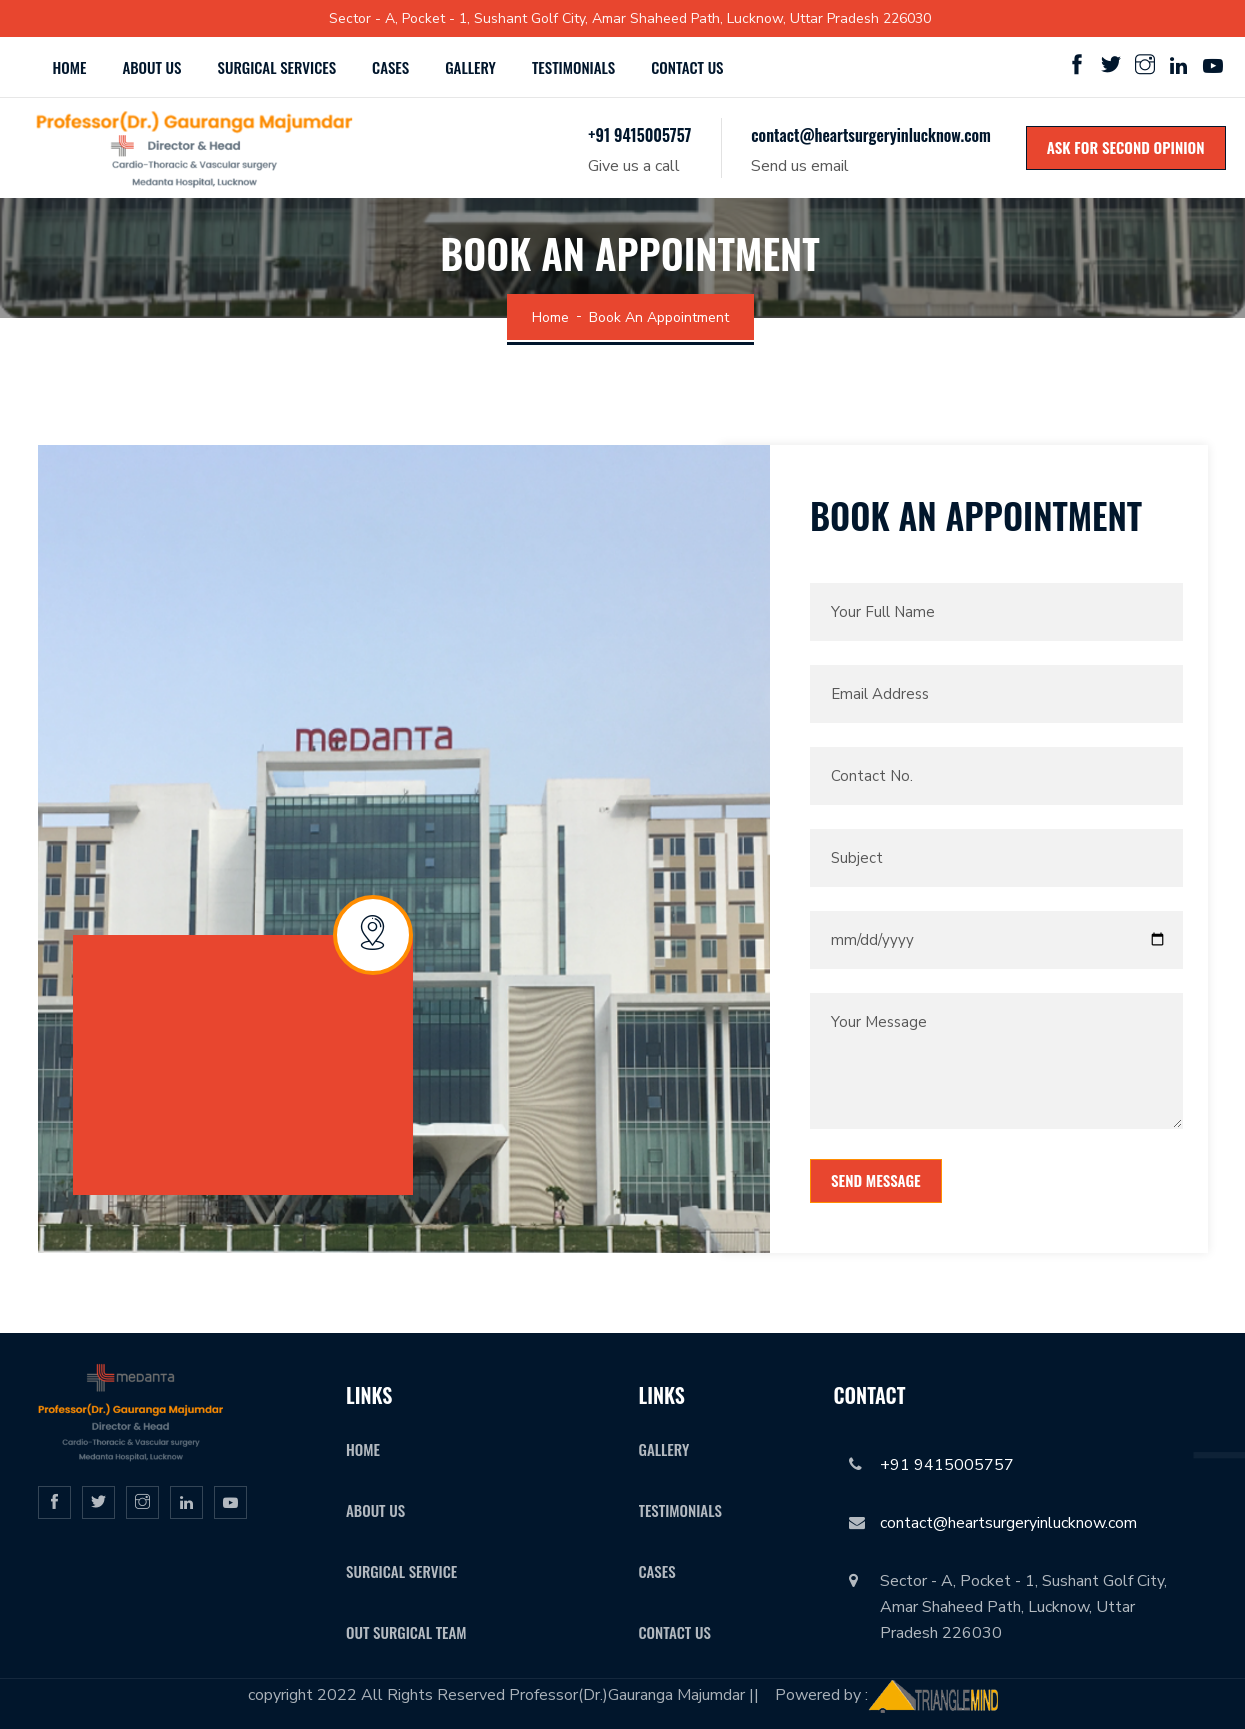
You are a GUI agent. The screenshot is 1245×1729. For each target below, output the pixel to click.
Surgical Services (277, 67)
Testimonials (573, 67)
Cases (390, 67)
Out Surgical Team (406, 1632)
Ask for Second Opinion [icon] (1126, 147)
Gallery (470, 67)
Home (70, 67)
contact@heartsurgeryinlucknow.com (870, 135)
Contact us (687, 67)
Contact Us (675, 1632)
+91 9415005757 (639, 135)
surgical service (401, 1571)
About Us (151, 67)
